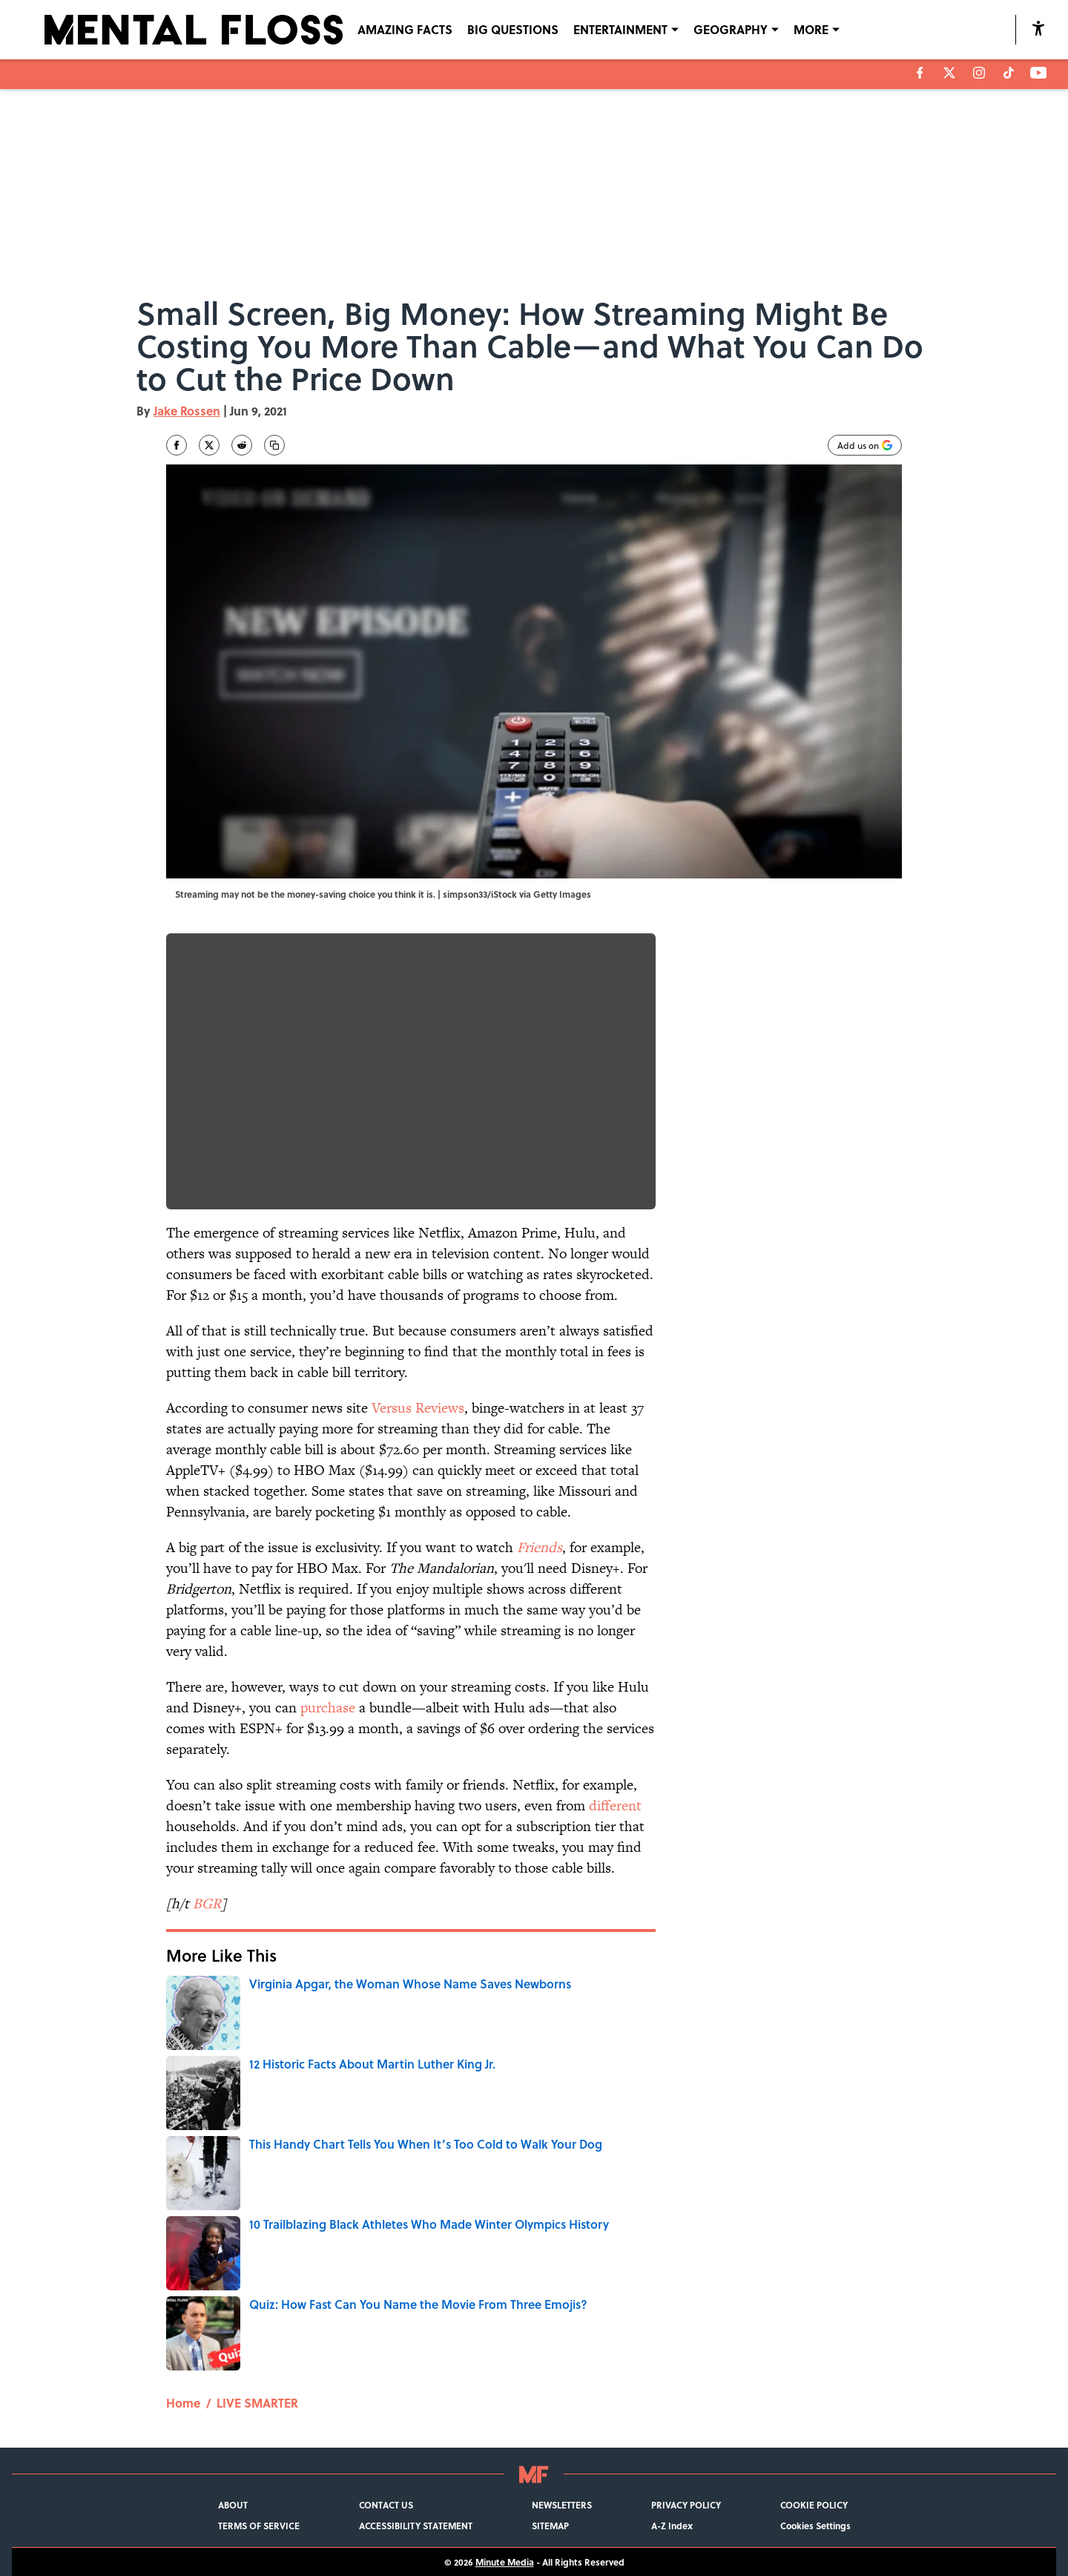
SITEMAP (550, 2525)
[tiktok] (1008, 73)
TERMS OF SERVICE (259, 2525)
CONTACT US (386, 2504)
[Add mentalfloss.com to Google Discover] (865, 445)
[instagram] (979, 73)
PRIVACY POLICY (686, 2504)
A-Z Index (672, 2525)
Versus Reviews (418, 1408)
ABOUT (233, 2504)
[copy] (274, 445)
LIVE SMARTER (257, 2402)
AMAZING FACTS (404, 29)
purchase (327, 1708)
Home (183, 2402)
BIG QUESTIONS (512, 29)
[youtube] (1038, 73)
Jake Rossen (187, 410)
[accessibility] (1038, 28)
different (615, 1805)
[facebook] (920, 73)
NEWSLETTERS (562, 2504)
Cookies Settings (815, 2525)
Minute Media (504, 2562)
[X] (949, 73)
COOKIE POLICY (814, 2504)
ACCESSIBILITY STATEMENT (415, 2525)
